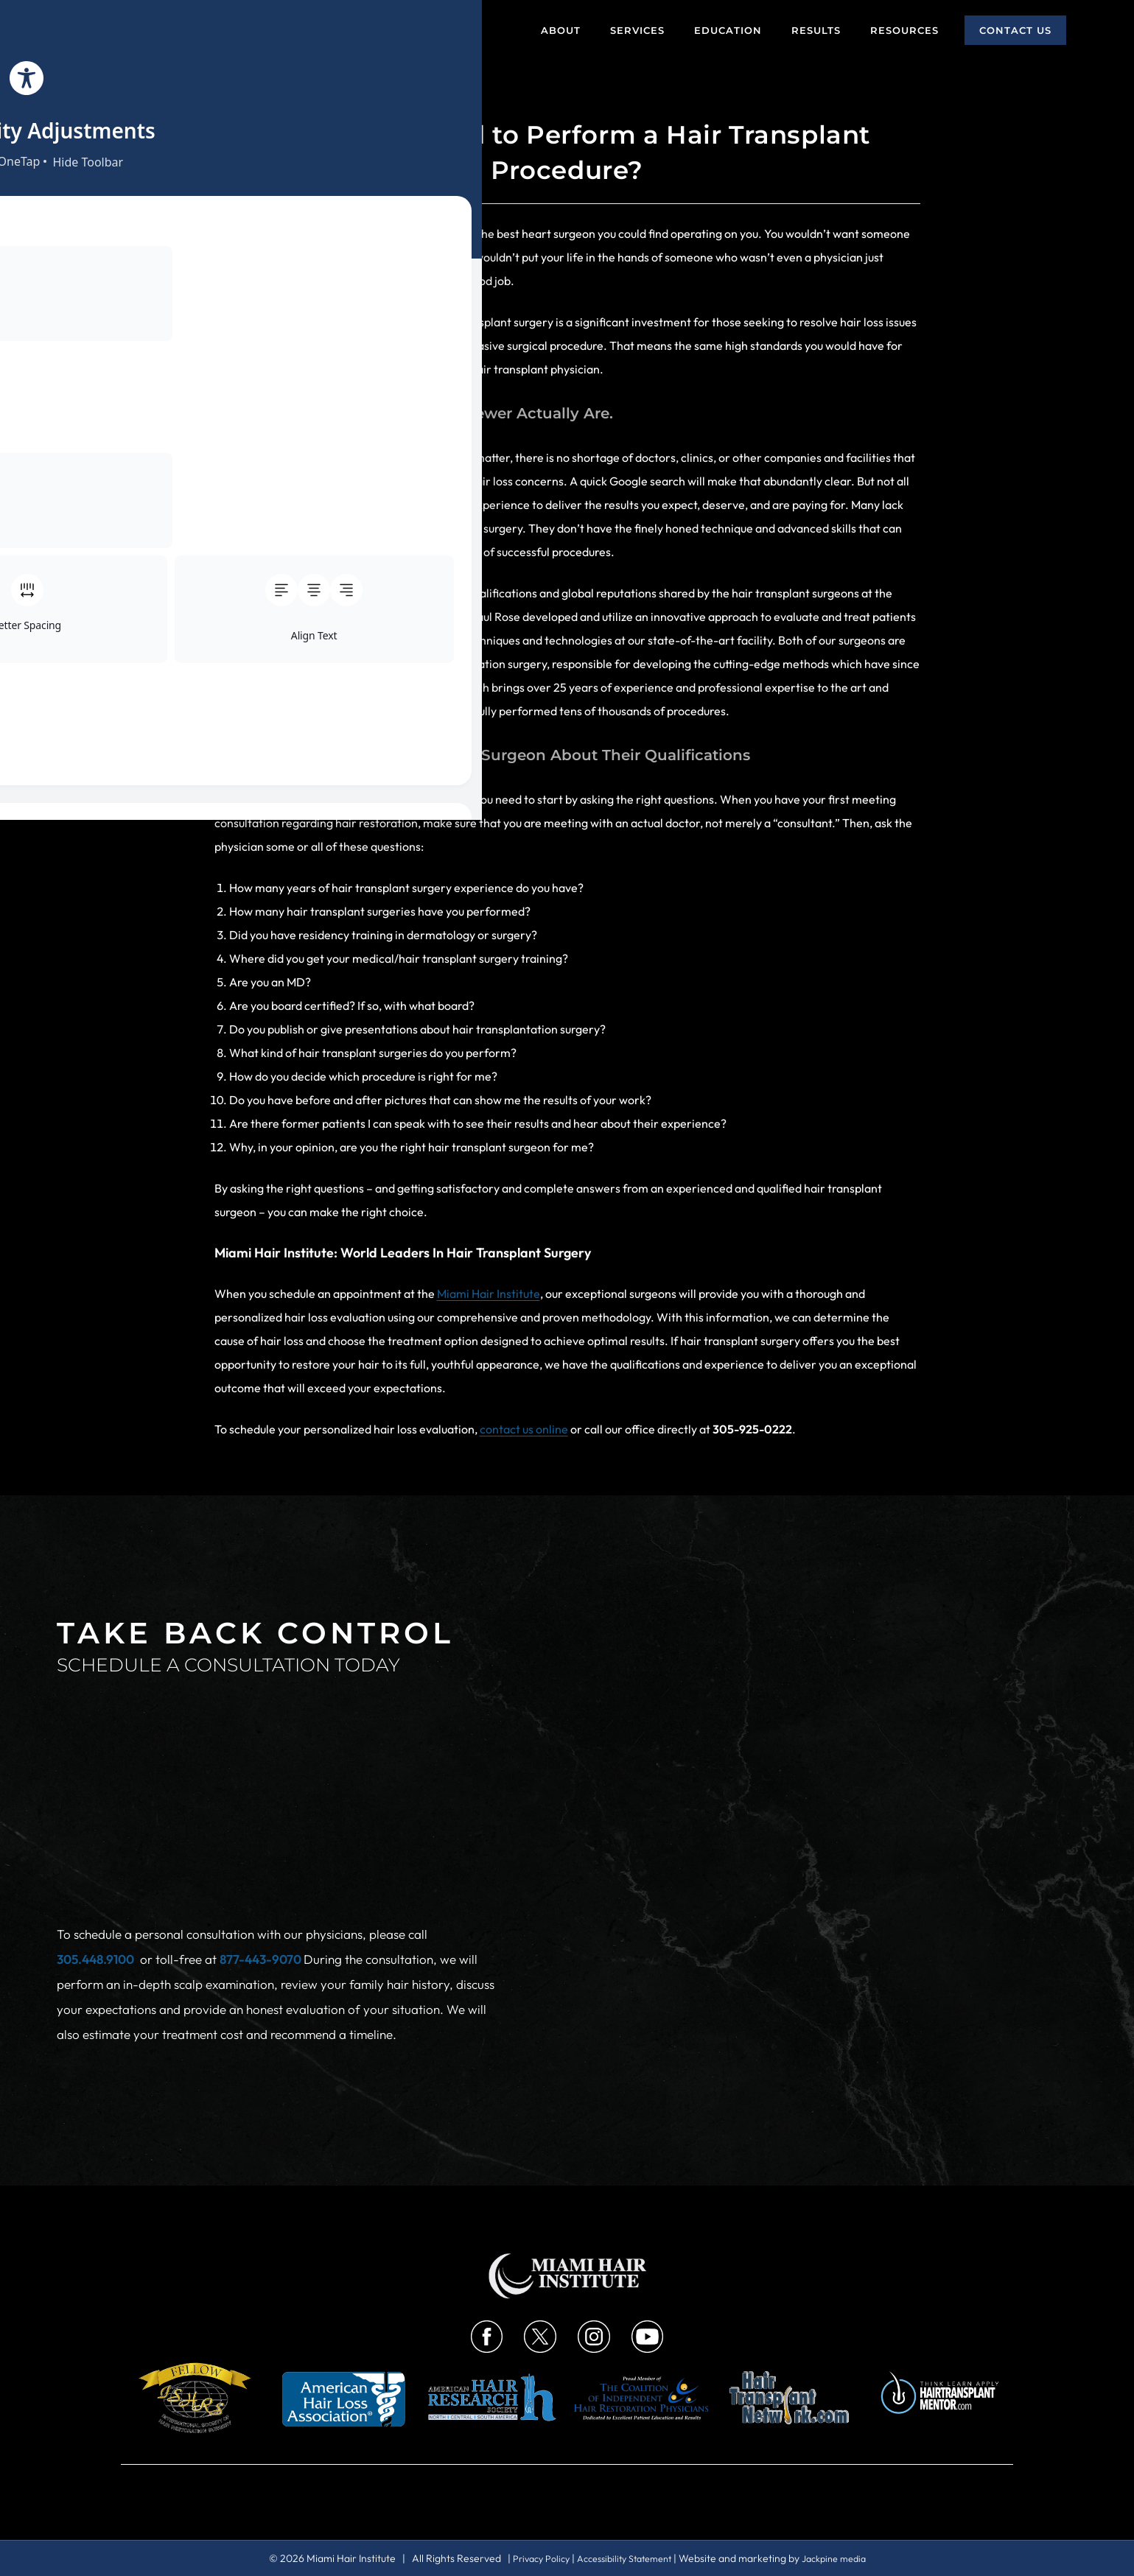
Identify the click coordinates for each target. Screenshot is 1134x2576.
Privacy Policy (530, 2558)
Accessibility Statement (623, 2558)
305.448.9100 (95, 1862)
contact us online (524, 1429)
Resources (904, 30)
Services (637, 30)
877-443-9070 (262, 1862)
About (561, 30)
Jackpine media (844, 2558)
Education (728, 30)
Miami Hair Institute (488, 1293)
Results (816, 30)
